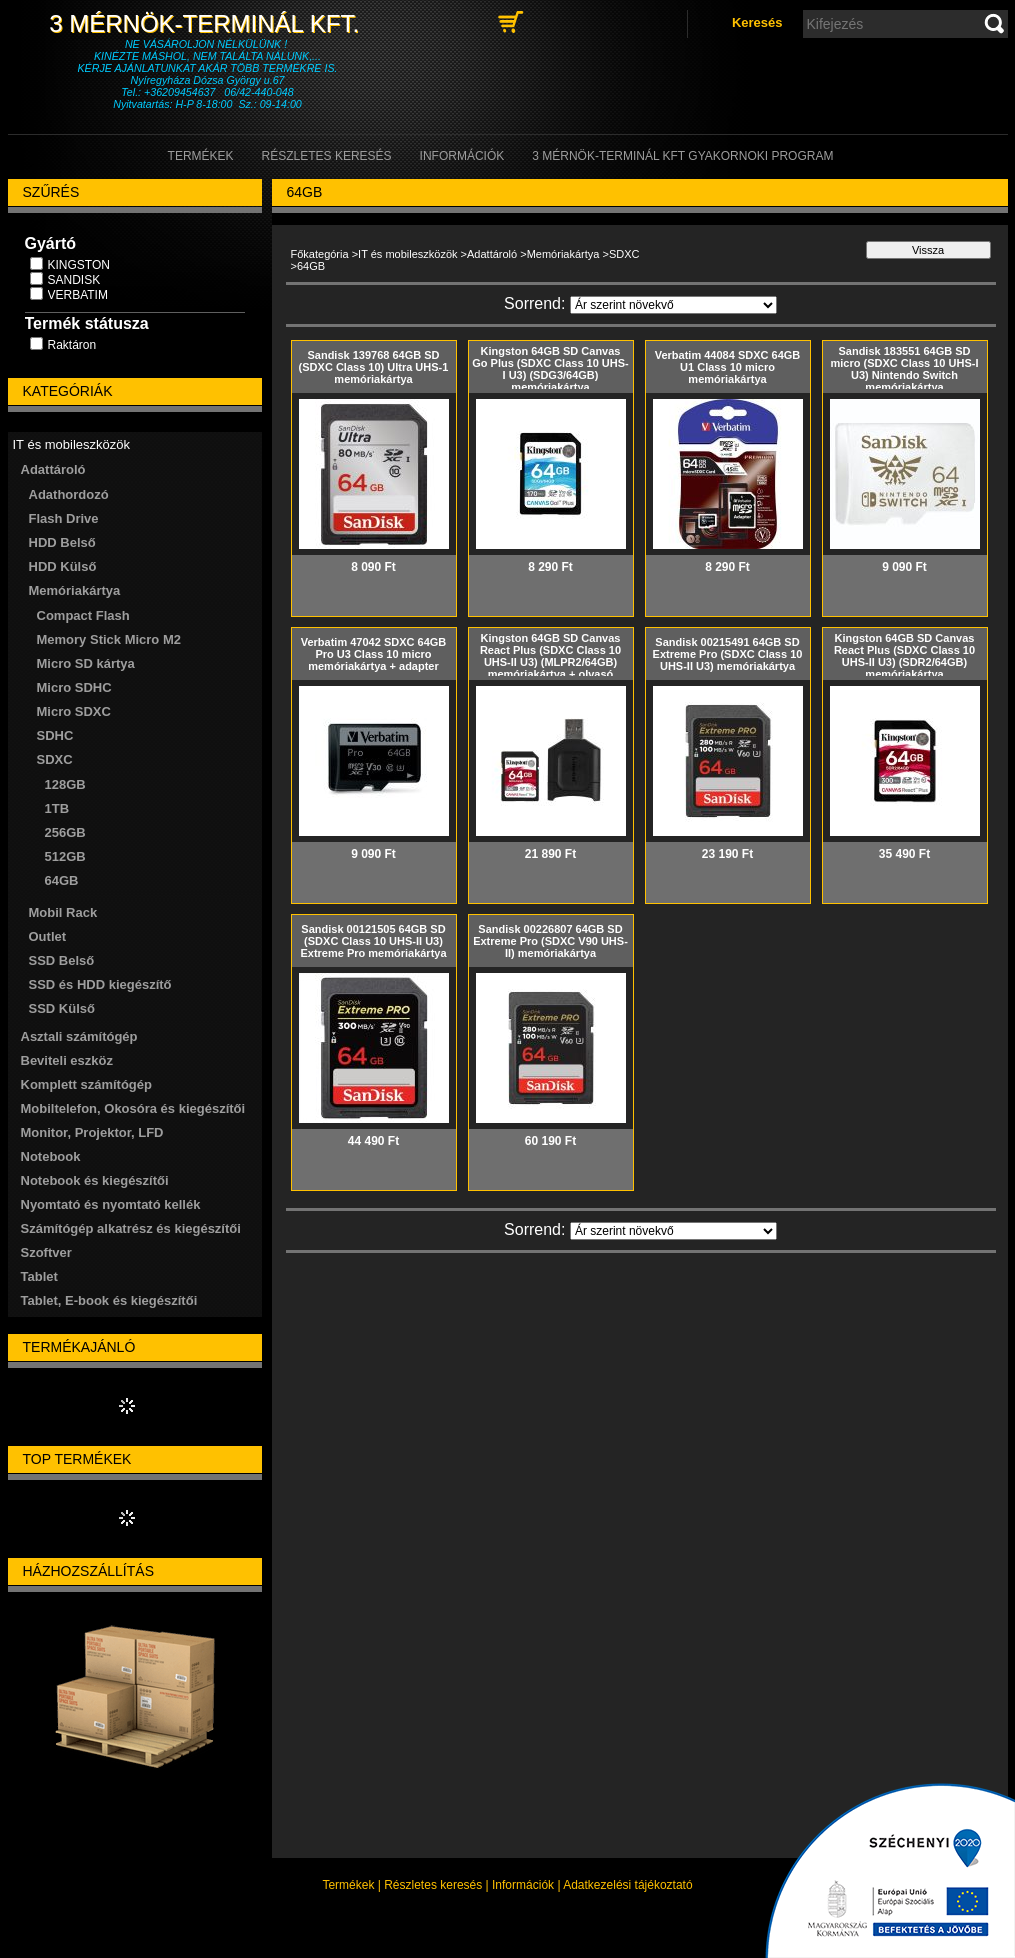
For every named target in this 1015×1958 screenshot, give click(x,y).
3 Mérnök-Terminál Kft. (207, 23)
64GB (62, 880)
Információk (523, 1885)
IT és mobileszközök (407, 254)
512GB (65, 856)
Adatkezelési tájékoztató (627, 1885)
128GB (65, 784)
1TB (57, 808)
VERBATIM (78, 295)
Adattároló (492, 254)
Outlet (48, 936)
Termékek (348, 1885)
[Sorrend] (673, 305)
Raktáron (72, 345)
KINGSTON (79, 265)
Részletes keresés (433, 1885)
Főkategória (320, 254)
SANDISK (74, 280)
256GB (65, 832)
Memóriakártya (563, 254)
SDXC (624, 254)
